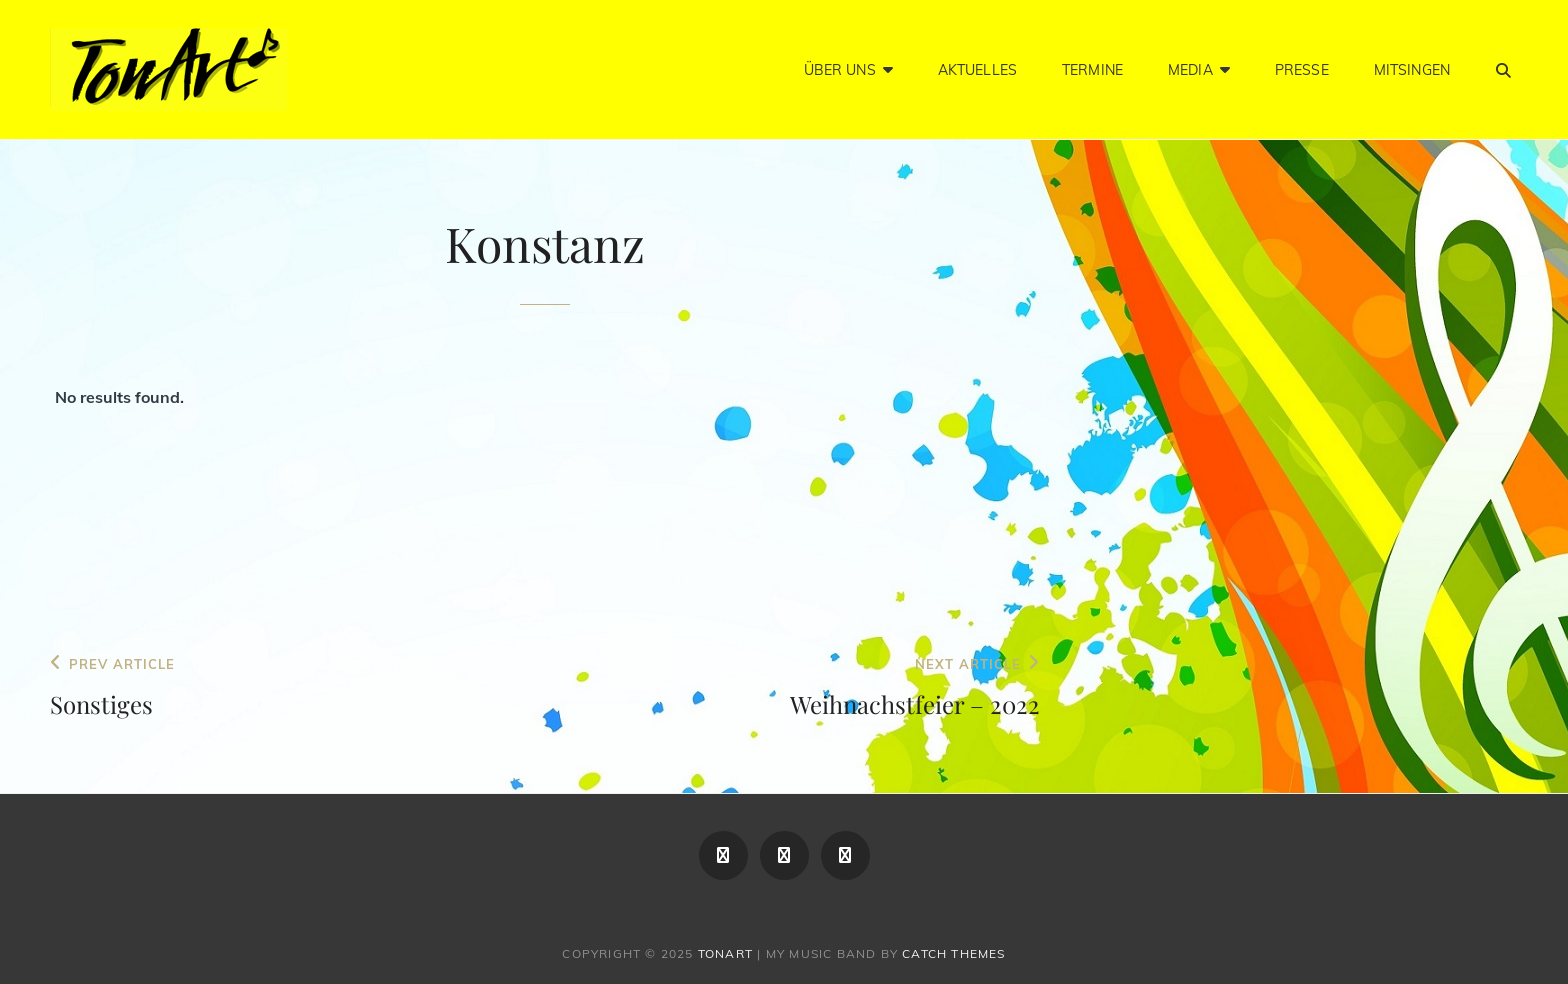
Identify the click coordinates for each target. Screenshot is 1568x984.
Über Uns (840, 70)
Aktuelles (977, 70)
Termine (1092, 70)
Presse (1302, 70)
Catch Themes (953, 953)
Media (1190, 70)
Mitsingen (1412, 70)
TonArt (725, 953)
